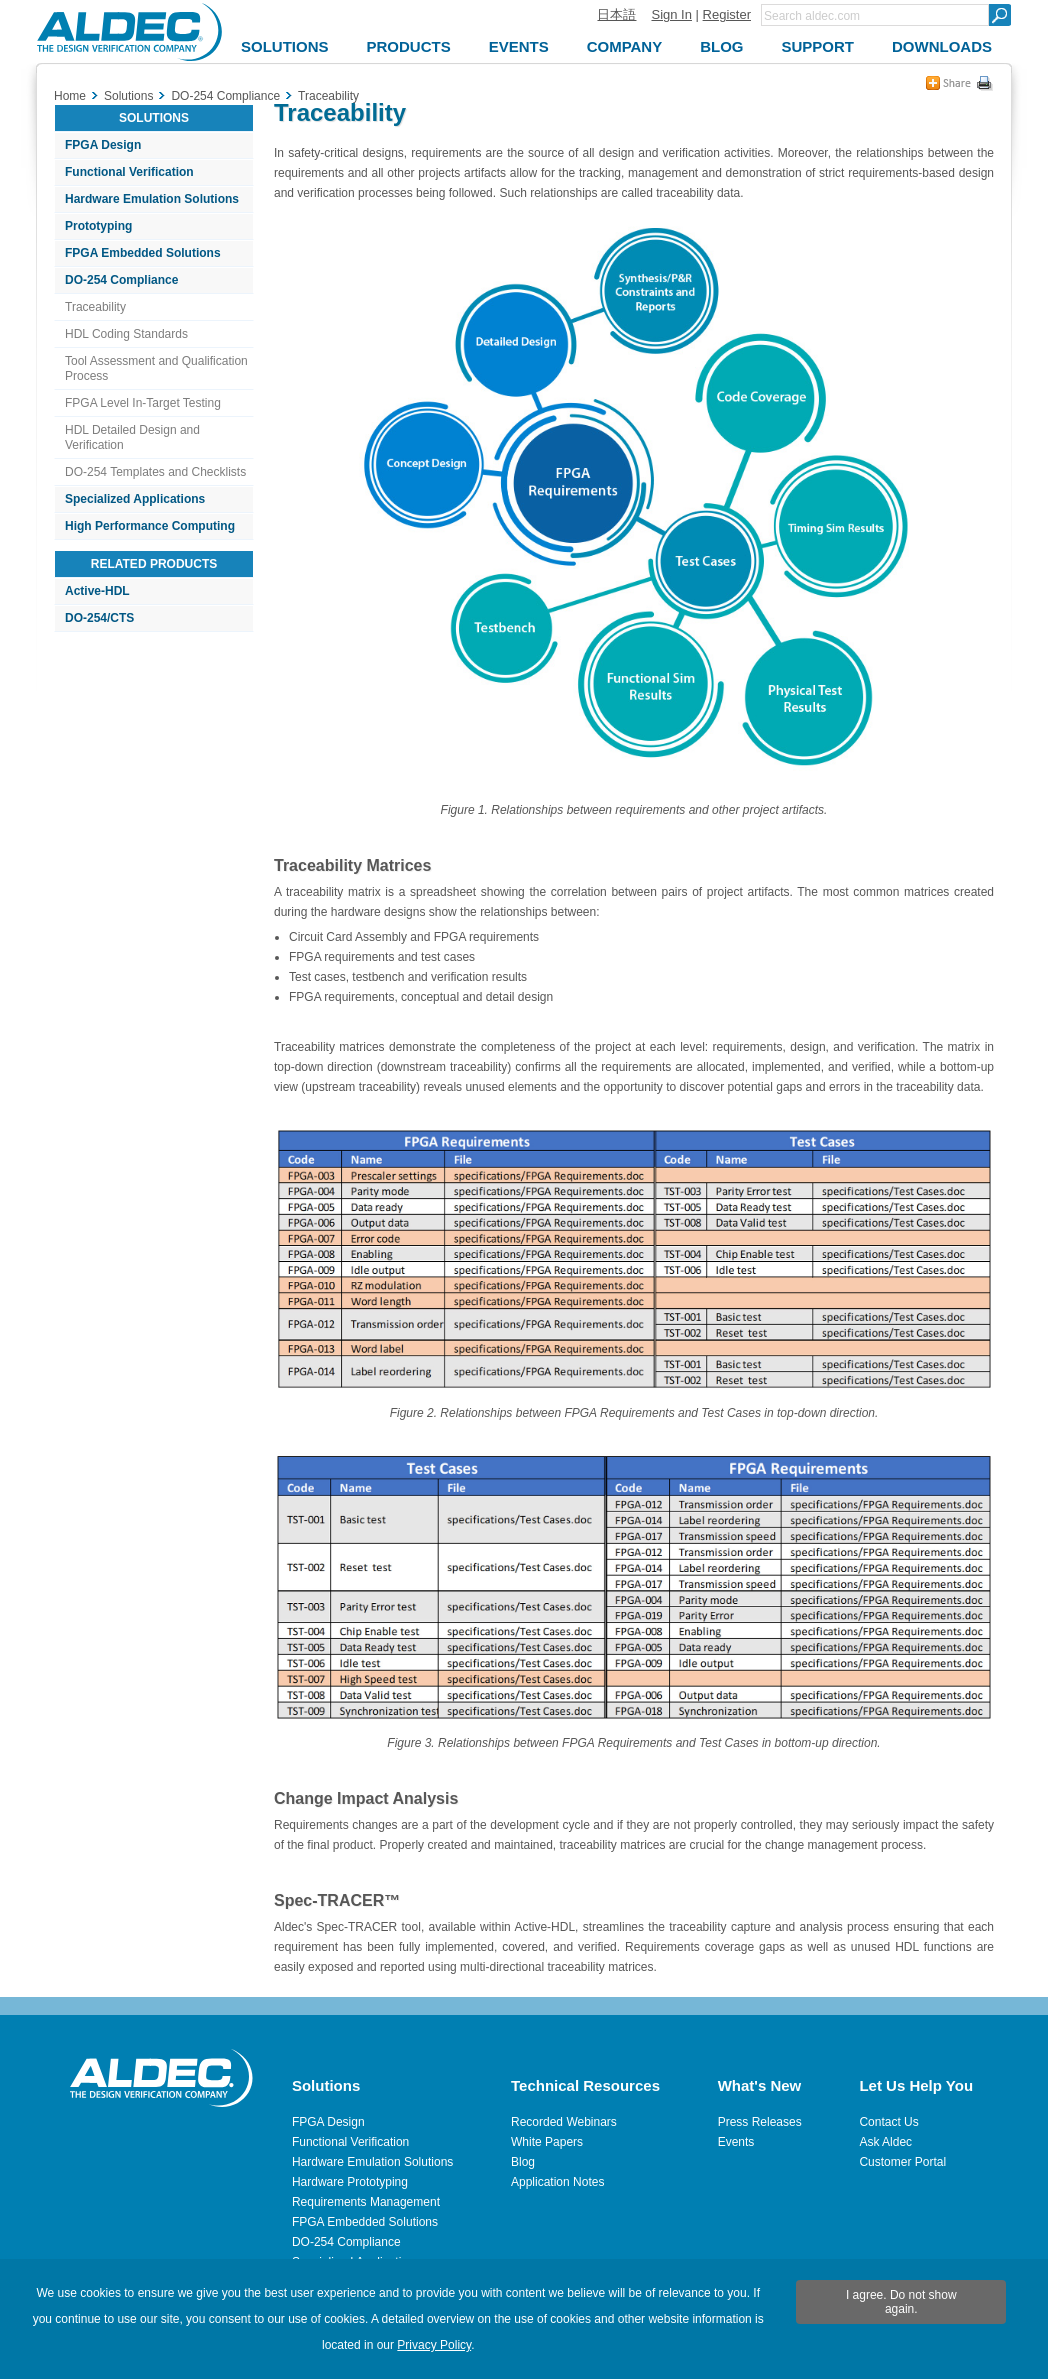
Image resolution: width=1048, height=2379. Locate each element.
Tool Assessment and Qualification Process (156, 368)
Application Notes (557, 2182)
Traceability (95, 307)
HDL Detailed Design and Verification (132, 437)
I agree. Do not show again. (901, 2302)
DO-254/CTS (99, 618)
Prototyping (98, 226)
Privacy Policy (434, 2345)
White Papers (547, 2142)
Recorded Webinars (564, 2122)
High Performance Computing (150, 526)
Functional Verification (129, 172)
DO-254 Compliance (121, 280)
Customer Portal (902, 2162)
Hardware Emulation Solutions (152, 199)
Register (727, 14)
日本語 (616, 14)
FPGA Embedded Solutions (143, 253)
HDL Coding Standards (126, 334)
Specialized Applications (135, 499)
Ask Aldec (885, 2142)
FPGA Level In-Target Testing (143, 403)
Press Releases (760, 2122)
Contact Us (888, 2122)
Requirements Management (366, 2202)
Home (70, 96)
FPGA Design (103, 145)
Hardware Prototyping (350, 2182)
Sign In (671, 14)
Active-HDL (97, 591)
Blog (523, 2162)
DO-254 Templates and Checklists (155, 472)
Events (736, 2142)
